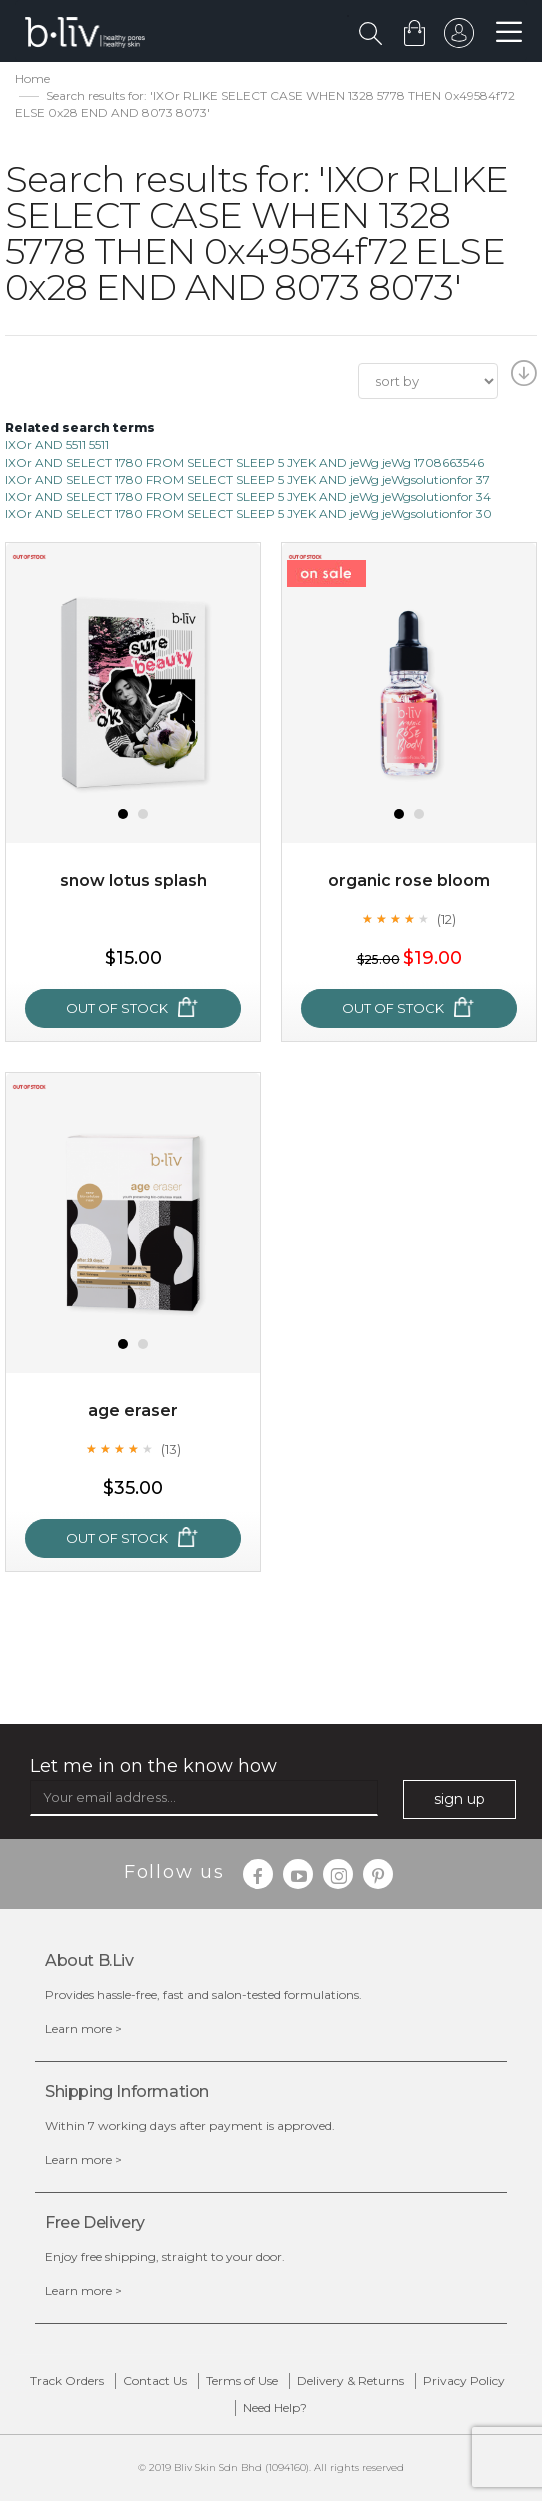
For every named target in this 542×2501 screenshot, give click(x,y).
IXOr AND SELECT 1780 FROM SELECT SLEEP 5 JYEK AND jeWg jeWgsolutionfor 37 (247, 479)
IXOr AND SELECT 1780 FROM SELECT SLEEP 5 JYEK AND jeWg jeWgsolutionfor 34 (248, 496)
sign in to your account (459, 38)
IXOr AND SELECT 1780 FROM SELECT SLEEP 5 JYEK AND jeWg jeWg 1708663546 (244, 462)
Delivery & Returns (350, 2380)
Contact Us (155, 2380)
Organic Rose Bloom (409, 880)
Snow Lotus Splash (133, 880)
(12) (446, 919)
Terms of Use (242, 2380)
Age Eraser (133, 1410)
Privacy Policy (464, 2380)
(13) (171, 1449)
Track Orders (67, 2380)
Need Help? (275, 2407)
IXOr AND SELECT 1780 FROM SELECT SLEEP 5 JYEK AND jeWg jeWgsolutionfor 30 (248, 513)
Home (32, 78)
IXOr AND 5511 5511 (57, 444)
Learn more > (83, 2028)
